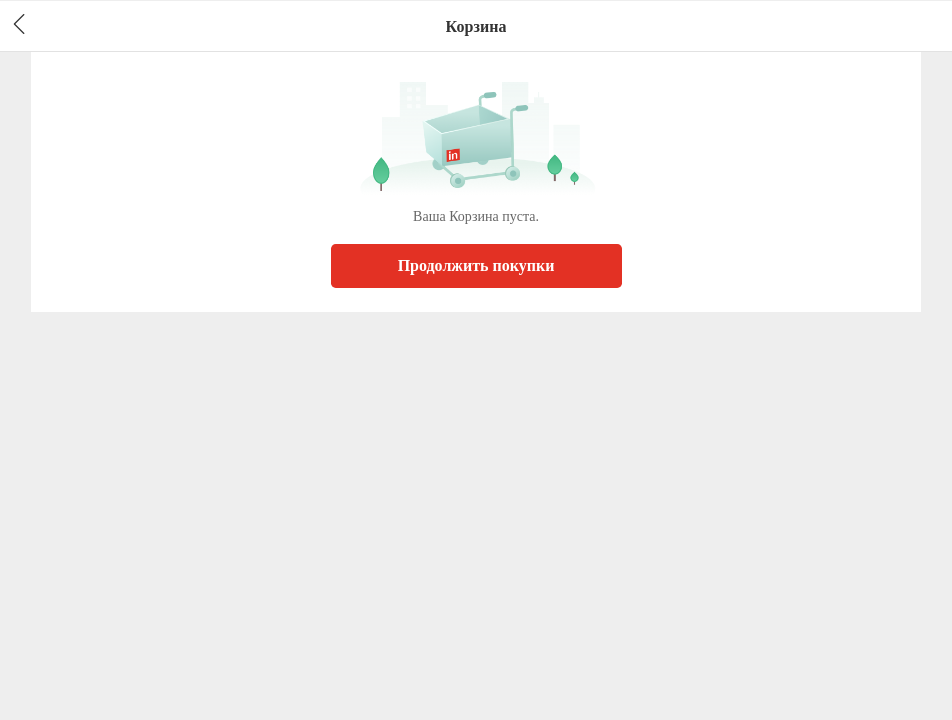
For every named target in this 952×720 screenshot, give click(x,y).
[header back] (19, 26)
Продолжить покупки (476, 265)
